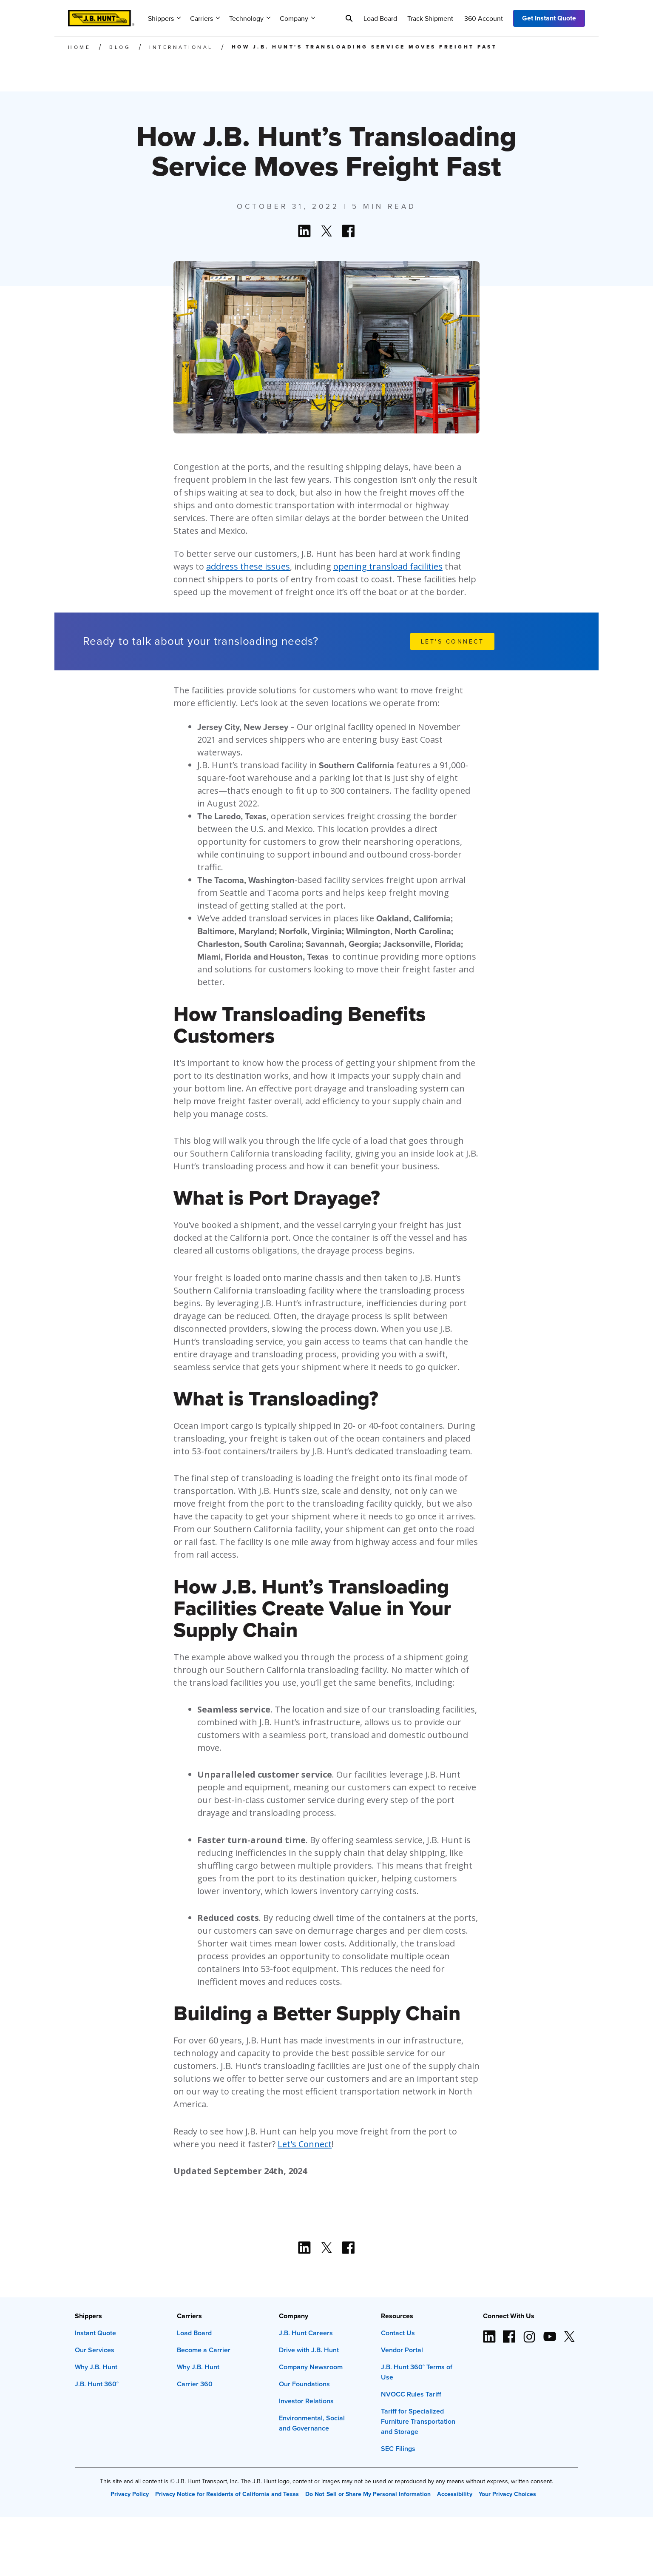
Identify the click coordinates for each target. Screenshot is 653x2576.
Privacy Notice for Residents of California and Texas (227, 2494)
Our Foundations (304, 2384)
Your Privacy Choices (507, 2494)
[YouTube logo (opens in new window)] (549, 2333)
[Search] (349, 18)
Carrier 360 (195, 2384)
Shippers (164, 18)
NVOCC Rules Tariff (411, 2394)
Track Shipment (430, 18)
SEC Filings (398, 2448)
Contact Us (398, 2333)
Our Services (94, 2350)
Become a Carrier (203, 2350)
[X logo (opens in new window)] (569, 2333)
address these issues (248, 566)
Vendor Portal (402, 2350)
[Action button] (304, 231)
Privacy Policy (130, 2494)
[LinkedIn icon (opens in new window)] (489, 2333)
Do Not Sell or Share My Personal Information (368, 2494)
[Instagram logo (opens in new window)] (529, 2333)
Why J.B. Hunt (96, 2367)
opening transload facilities (388, 566)
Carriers (205, 18)
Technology (249, 18)
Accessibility (454, 2494)
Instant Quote (95, 2333)
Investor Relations (306, 2401)
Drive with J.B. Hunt (309, 2350)
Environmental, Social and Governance (312, 2423)
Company (297, 18)
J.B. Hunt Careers (306, 2333)
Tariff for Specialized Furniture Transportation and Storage (418, 2421)
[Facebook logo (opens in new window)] (509, 2333)
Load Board (380, 18)
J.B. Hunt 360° (97, 2384)
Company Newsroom (311, 2367)
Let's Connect (305, 2144)
